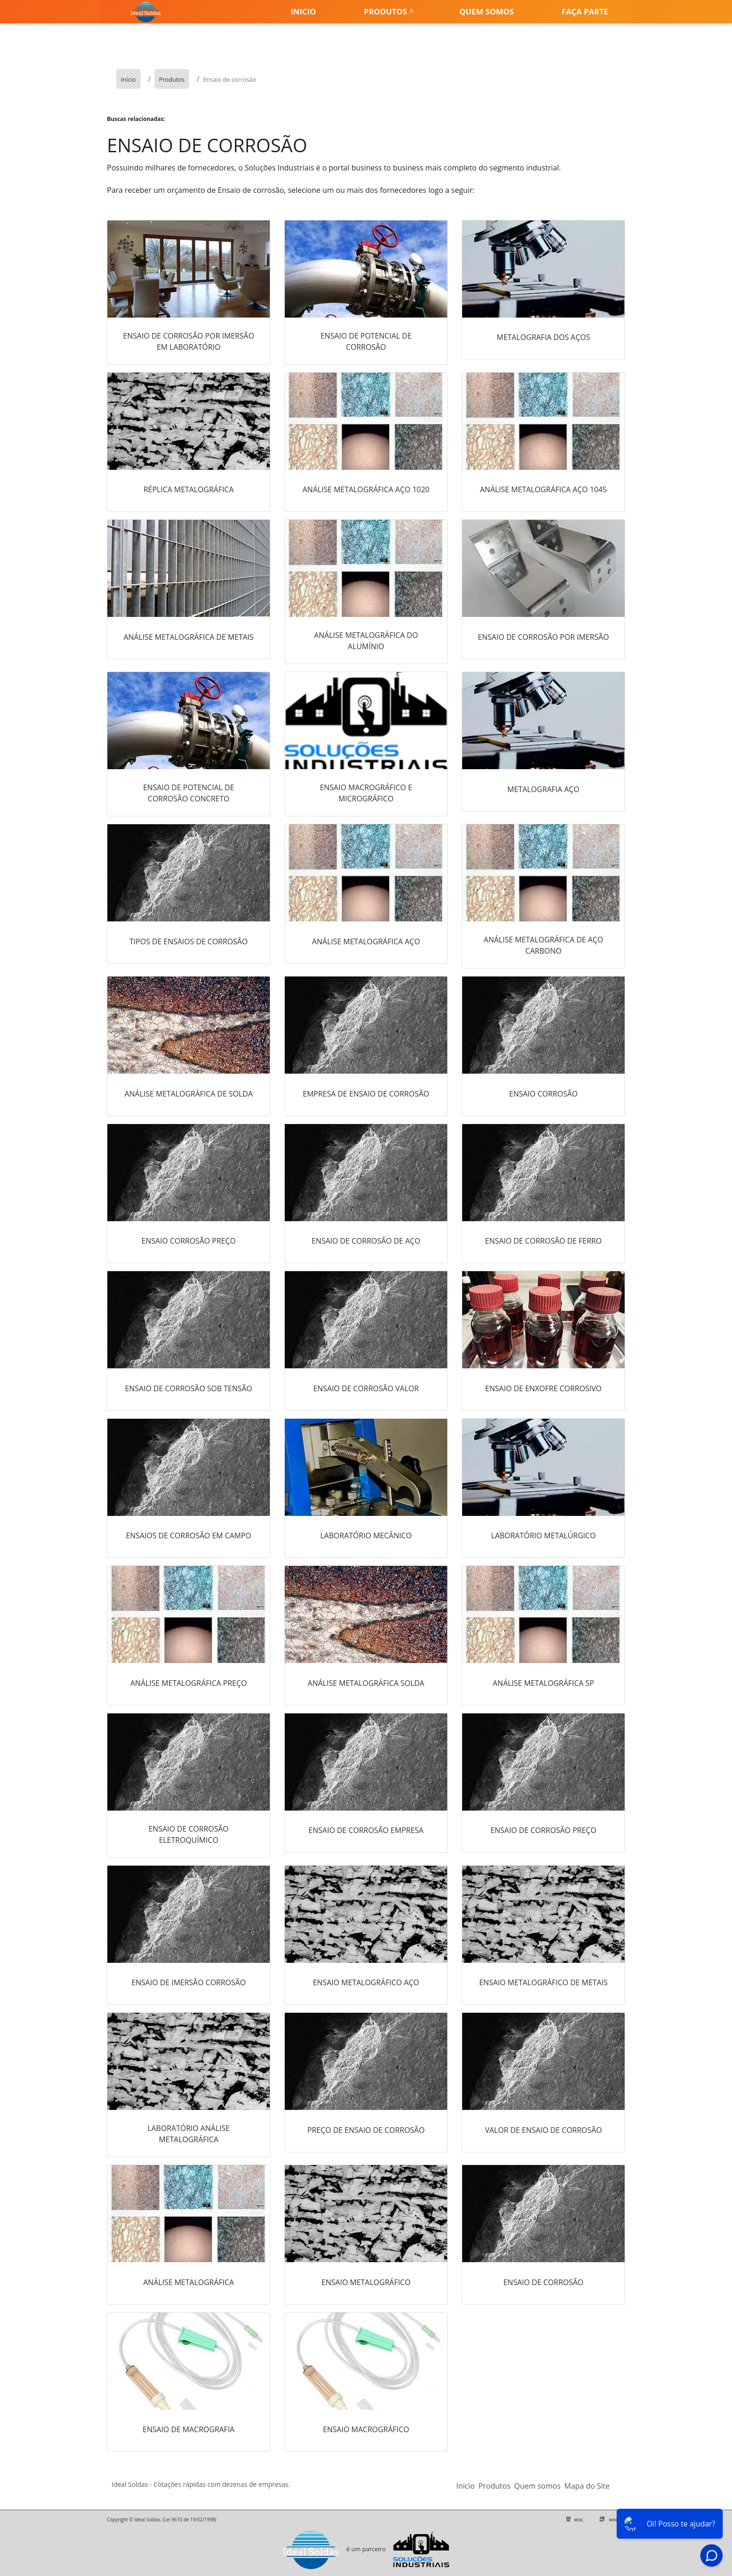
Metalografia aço (543, 789)
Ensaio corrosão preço (188, 1241)
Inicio (303, 11)
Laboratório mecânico (366, 1535)
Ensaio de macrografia (189, 2429)
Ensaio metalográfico (366, 2282)
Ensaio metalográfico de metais (543, 1982)
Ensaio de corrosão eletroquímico (188, 1834)
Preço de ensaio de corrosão (365, 2130)
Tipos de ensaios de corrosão (188, 941)
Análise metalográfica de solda (189, 1094)
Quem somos (486, 11)
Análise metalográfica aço (366, 941)
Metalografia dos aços (543, 337)
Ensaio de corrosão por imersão (543, 637)
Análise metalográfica (188, 2282)
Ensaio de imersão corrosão (189, 1982)
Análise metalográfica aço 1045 (543, 489)
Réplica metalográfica (188, 489)
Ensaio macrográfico (366, 2429)
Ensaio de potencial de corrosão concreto (188, 793)
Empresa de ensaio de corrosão (366, 1094)
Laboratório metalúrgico (543, 1535)
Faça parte (585, 11)
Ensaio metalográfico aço (366, 1982)
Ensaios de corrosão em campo (189, 1535)
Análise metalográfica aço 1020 (366, 489)
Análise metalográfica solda (366, 1683)
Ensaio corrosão (543, 1094)
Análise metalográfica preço (188, 1683)
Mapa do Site (587, 2486)
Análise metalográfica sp (543, 1683)
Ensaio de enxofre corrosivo (543, 1388)
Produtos (385, 11)
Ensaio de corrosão (543, 2282)
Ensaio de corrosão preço (544, 1830)
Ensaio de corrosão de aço (365, 1241)
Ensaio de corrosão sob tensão (189, 1388)
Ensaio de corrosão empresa (366, 1830)
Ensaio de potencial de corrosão (365, 341)
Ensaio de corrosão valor (366, 1388)
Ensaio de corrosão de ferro (543, 1241)
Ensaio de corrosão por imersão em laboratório (188, 341)
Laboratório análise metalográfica (189, 2133)
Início (465, 2486)
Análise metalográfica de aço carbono (543, 945)
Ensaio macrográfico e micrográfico (366, 793)
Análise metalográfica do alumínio (366, 640)
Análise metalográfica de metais (189, 637)
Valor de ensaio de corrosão (543, 2130)
